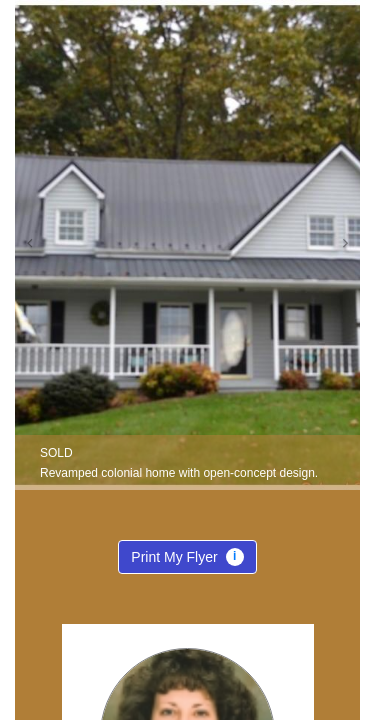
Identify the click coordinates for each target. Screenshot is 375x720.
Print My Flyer (187, 561)
